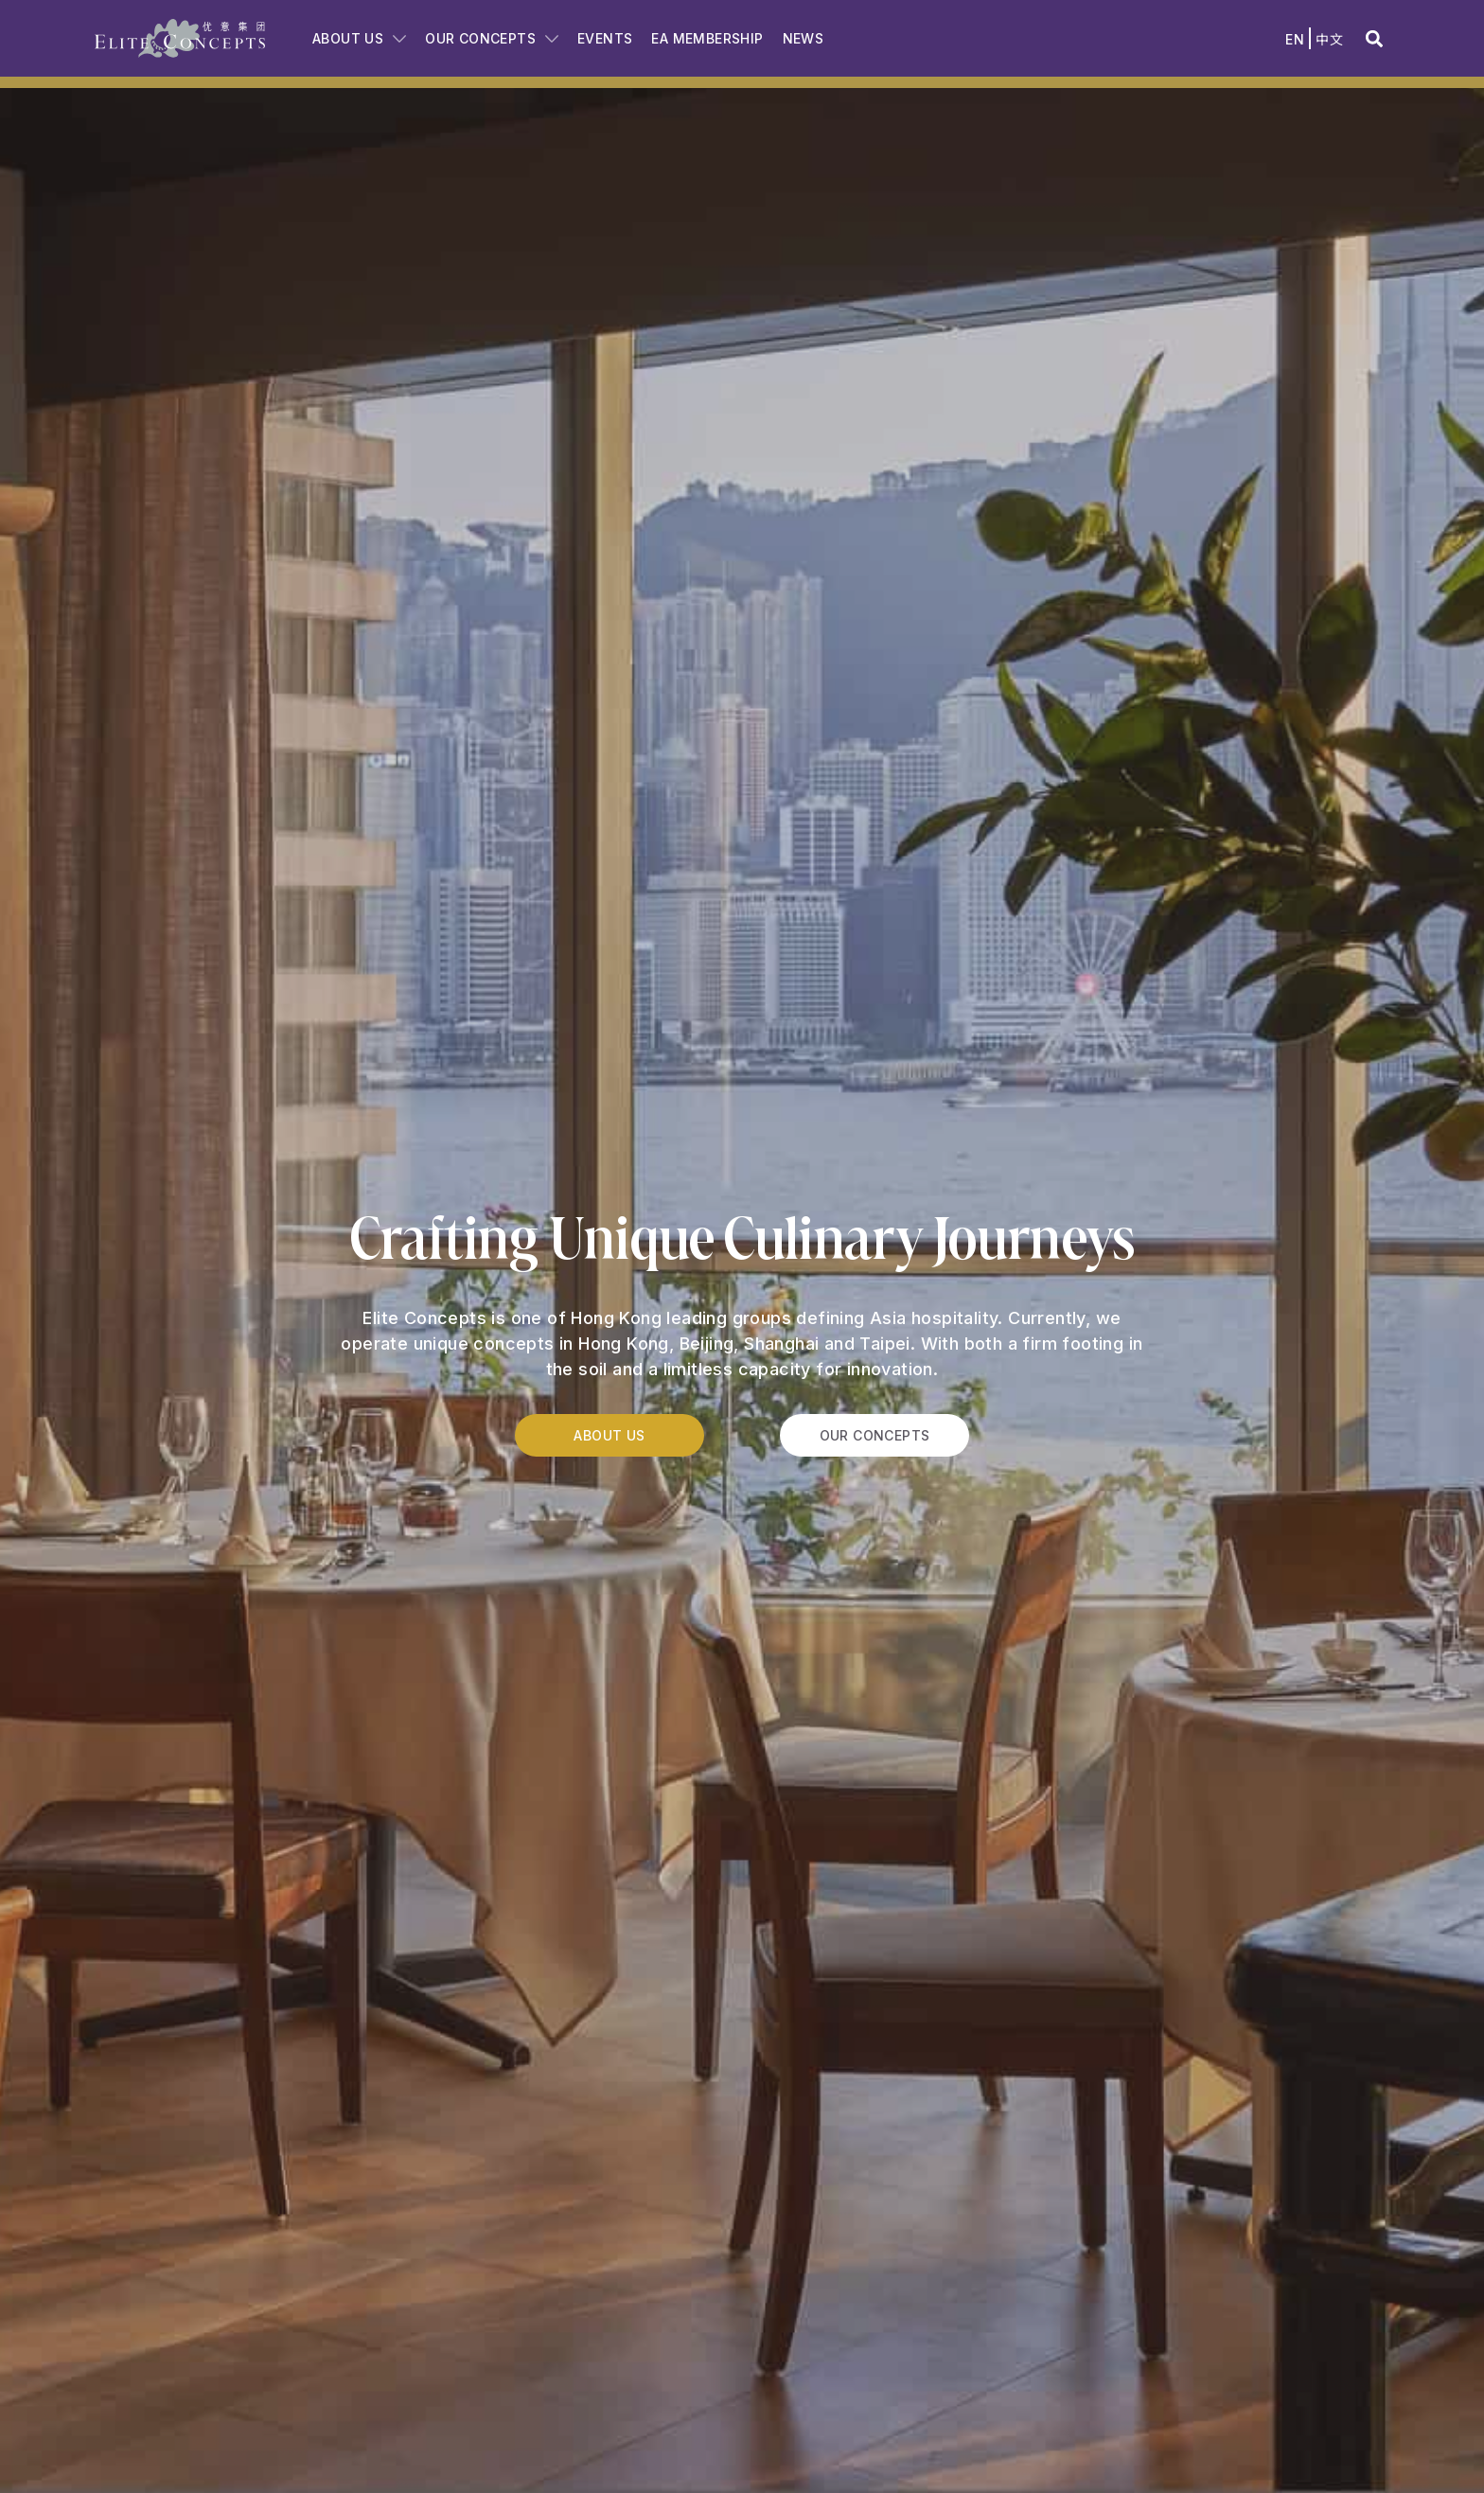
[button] (1373, 38)
